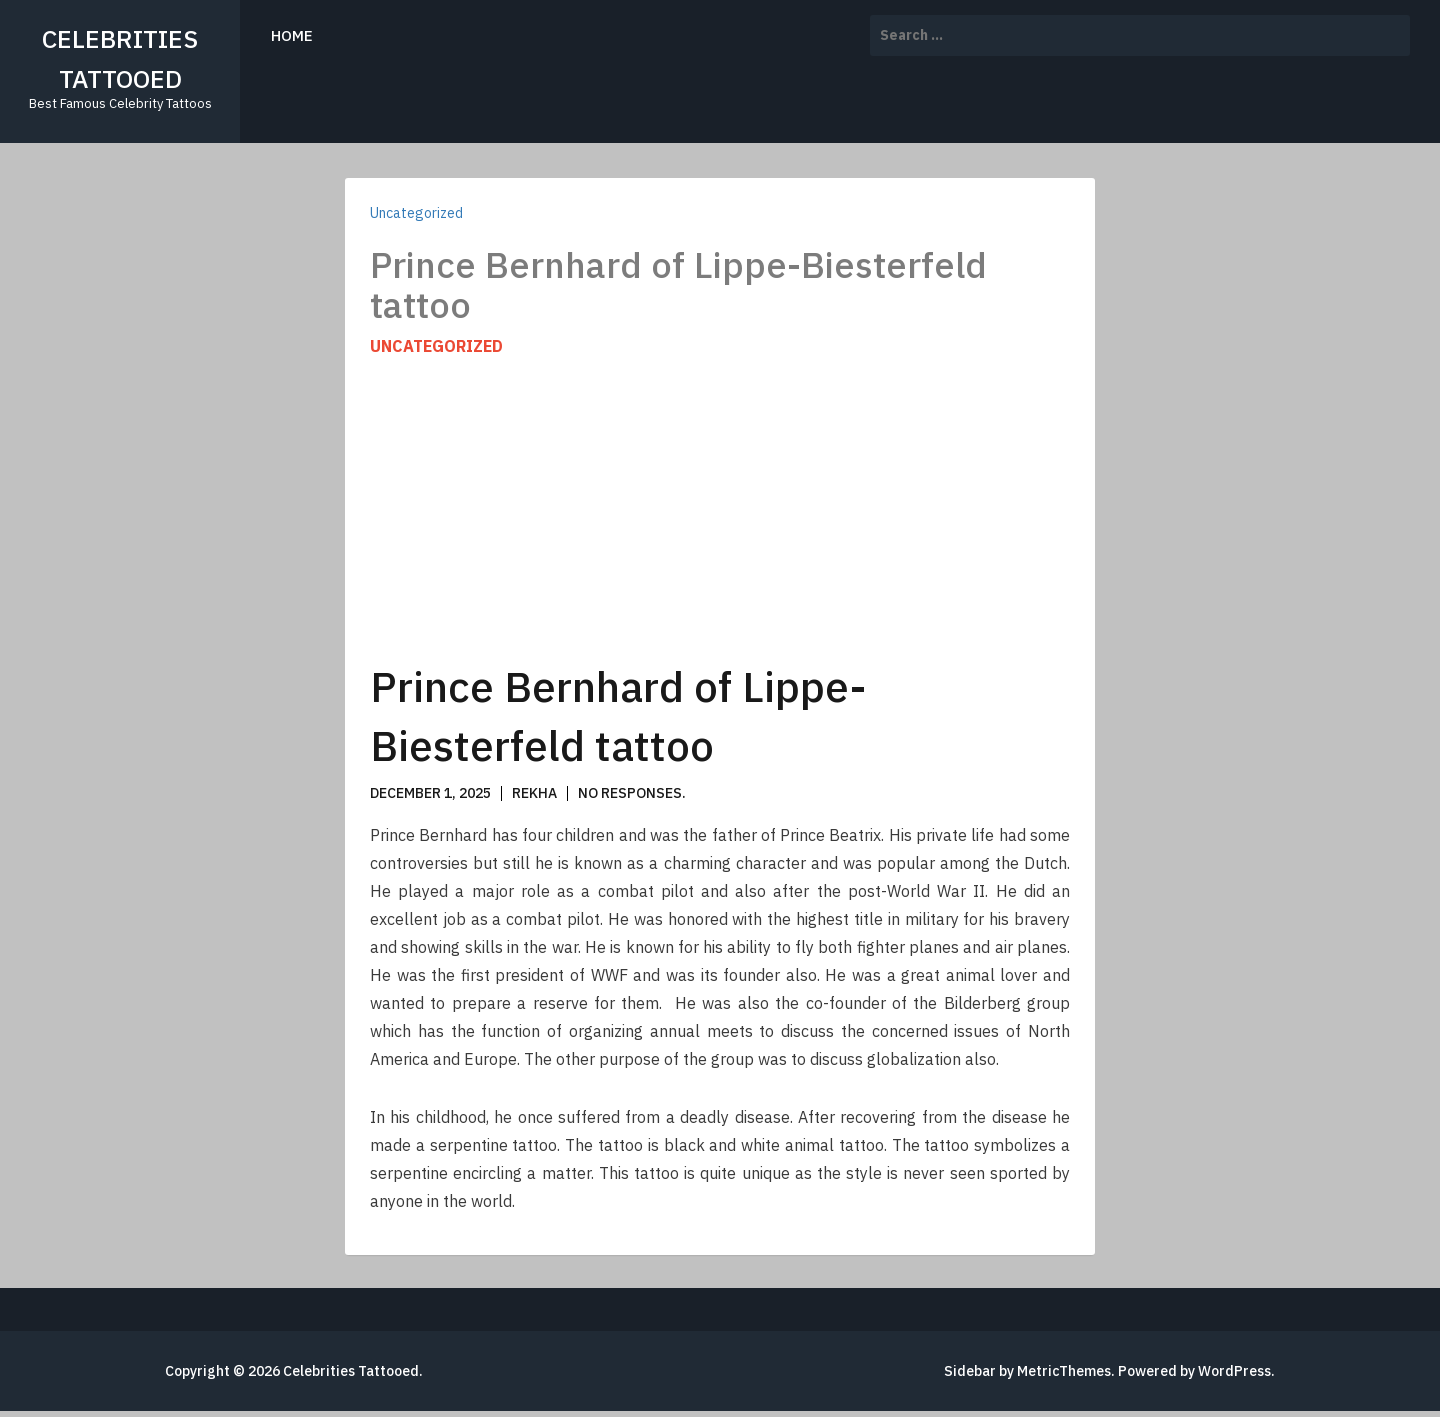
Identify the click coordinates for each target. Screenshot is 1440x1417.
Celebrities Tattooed (351, 1371)
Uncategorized (416, 213)
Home (292, 35)
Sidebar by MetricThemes (1027, 1371)
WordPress (1234, 1371)
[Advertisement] (720, 508)
